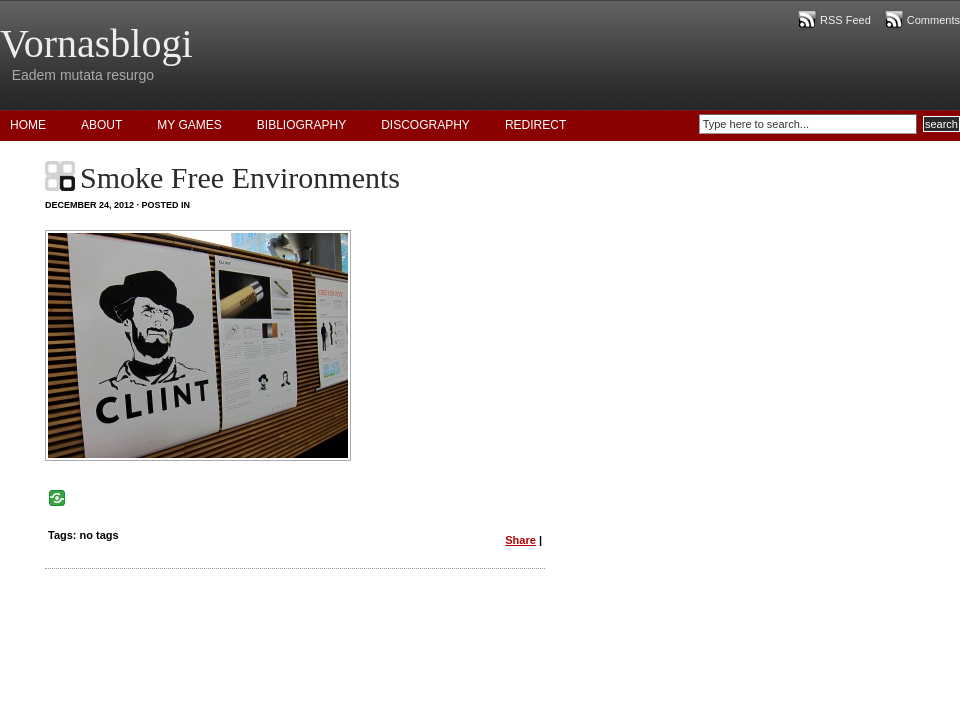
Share (520, 540)
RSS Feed (845, 20)
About (101, 125)
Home (28, 125)
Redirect (535, 125)
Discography (425, 125)
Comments (933, 20)
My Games (189, 125)
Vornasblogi (96, 43)
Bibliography (301, 125)
